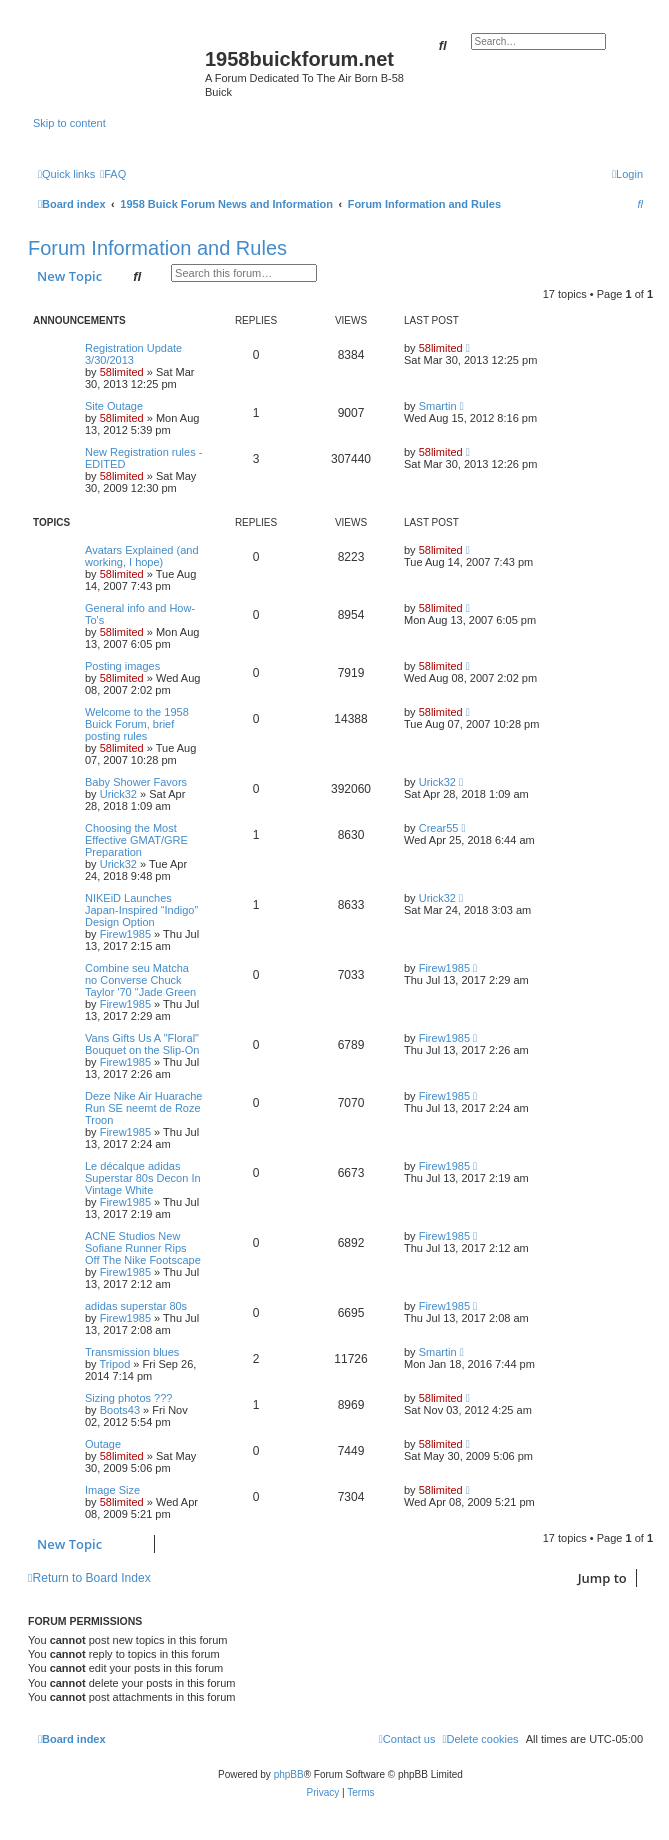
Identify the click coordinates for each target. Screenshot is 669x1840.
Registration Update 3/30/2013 (133, 354)
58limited (122, 372)
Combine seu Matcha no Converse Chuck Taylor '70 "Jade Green (140, 980)
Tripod (114, 1364)
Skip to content (69, 123)
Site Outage (114, 406)
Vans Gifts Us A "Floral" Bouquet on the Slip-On (142, 1044)
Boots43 (120, 1410)
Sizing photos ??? (128, 1398)
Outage (103, 1444)
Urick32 (118, 794)
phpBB (289, 1774)
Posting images (122, 666)
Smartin (438, 406)
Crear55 (439, 828)
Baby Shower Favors (136, 782)
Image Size (112, 1490)
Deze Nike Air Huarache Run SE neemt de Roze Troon (143, 1108)
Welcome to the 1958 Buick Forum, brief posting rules (137, 724)
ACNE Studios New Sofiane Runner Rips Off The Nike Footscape (143, 1248)
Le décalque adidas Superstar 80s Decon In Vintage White (143, 1178)
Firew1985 (125, 934)
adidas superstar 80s (136, 1306)
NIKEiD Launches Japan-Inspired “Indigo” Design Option (141, 910)
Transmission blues (132, 1352)
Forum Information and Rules (157, 248)
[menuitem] (113, 174)
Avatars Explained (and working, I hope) (142, 556)
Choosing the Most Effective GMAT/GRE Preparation (136, 840)
